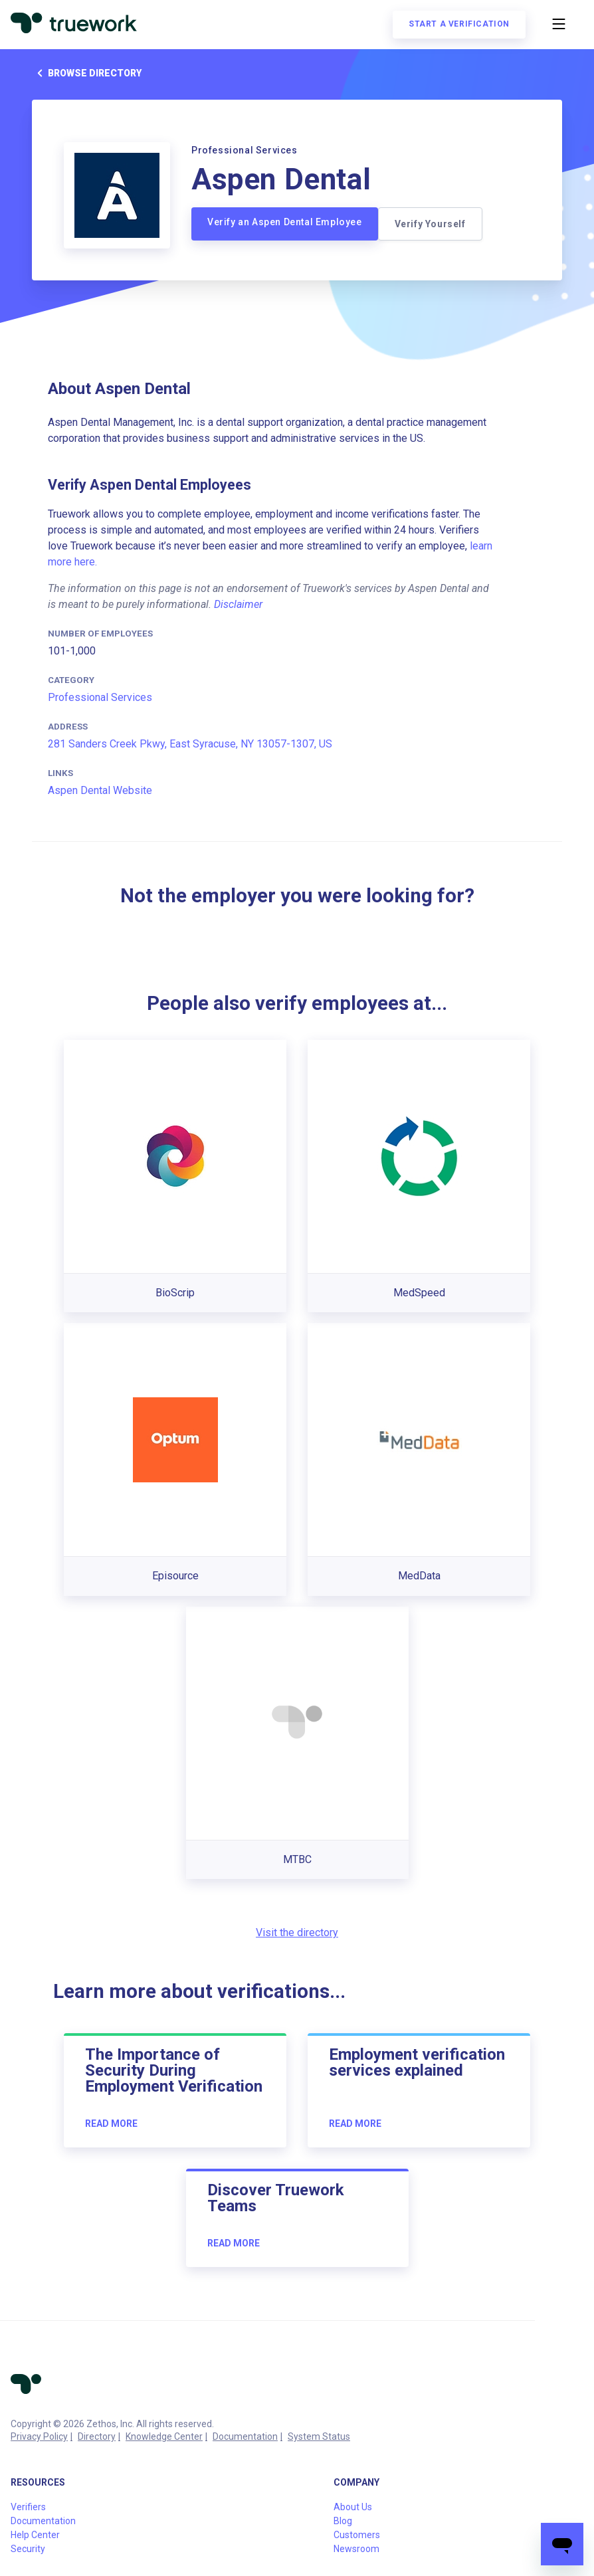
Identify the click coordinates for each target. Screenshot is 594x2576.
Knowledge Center (164, 2436)
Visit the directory (297, 1932)
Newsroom (356, 2548)
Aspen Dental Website (100, 790)
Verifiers (28, 2507)
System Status (319, 2436)
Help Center (35, 2534)
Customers (357, 2534)
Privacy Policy (39, 2436)
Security (28, 2548)
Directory (97, 2436)
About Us (353, 2507)
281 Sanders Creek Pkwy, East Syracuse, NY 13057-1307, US (190, 744)
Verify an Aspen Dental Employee (284, 222)
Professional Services (100, 697)
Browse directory (87, 73)
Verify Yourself (430, 224)
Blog (343, 2521)
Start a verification (459, 24)
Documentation (245, 2436)
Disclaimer (238, 604)
